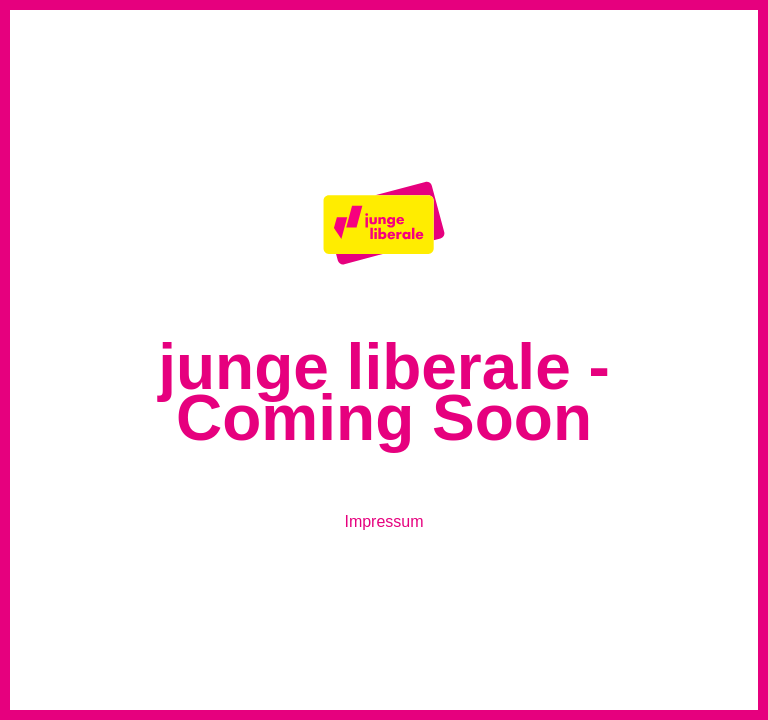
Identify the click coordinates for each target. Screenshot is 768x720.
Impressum (383, 521)
